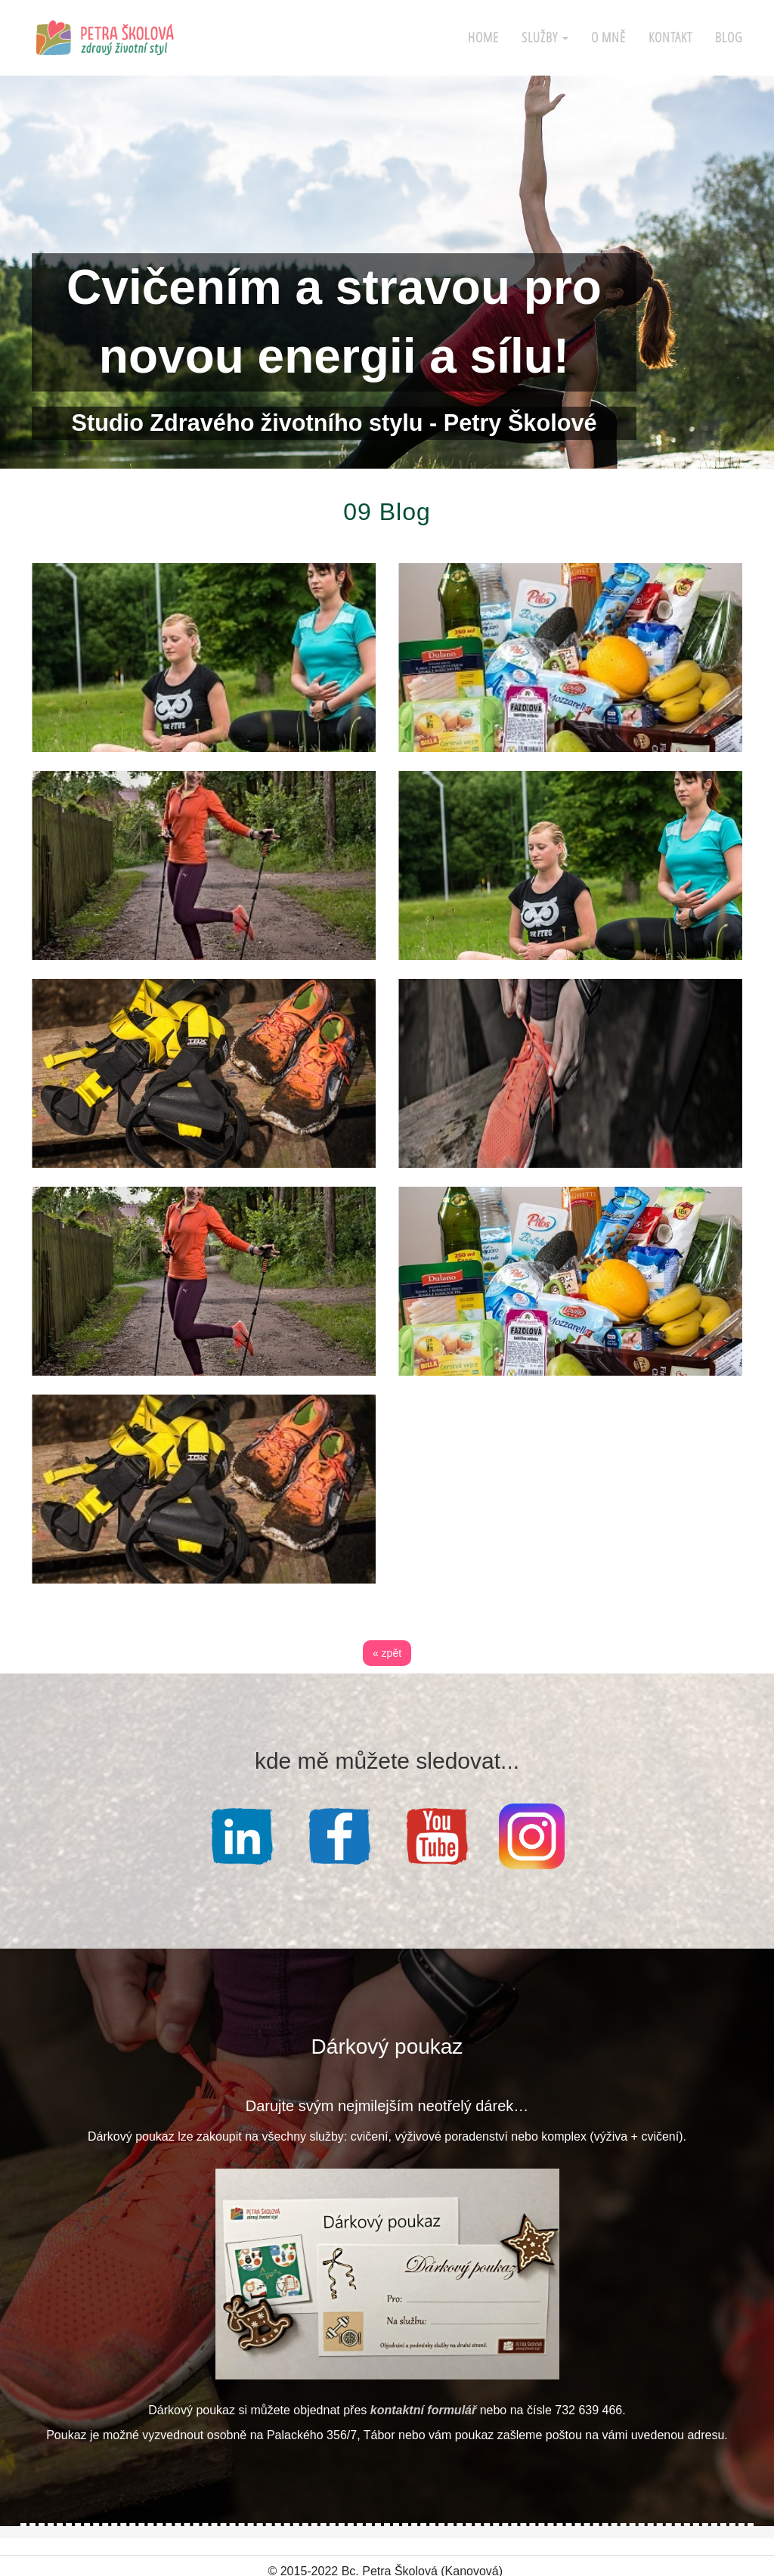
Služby (545, 37)
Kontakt (670, 37)
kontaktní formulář (423, 2405)
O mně (608, 37)
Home (483, 37)
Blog (728, 37)
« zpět (387, 1653)
